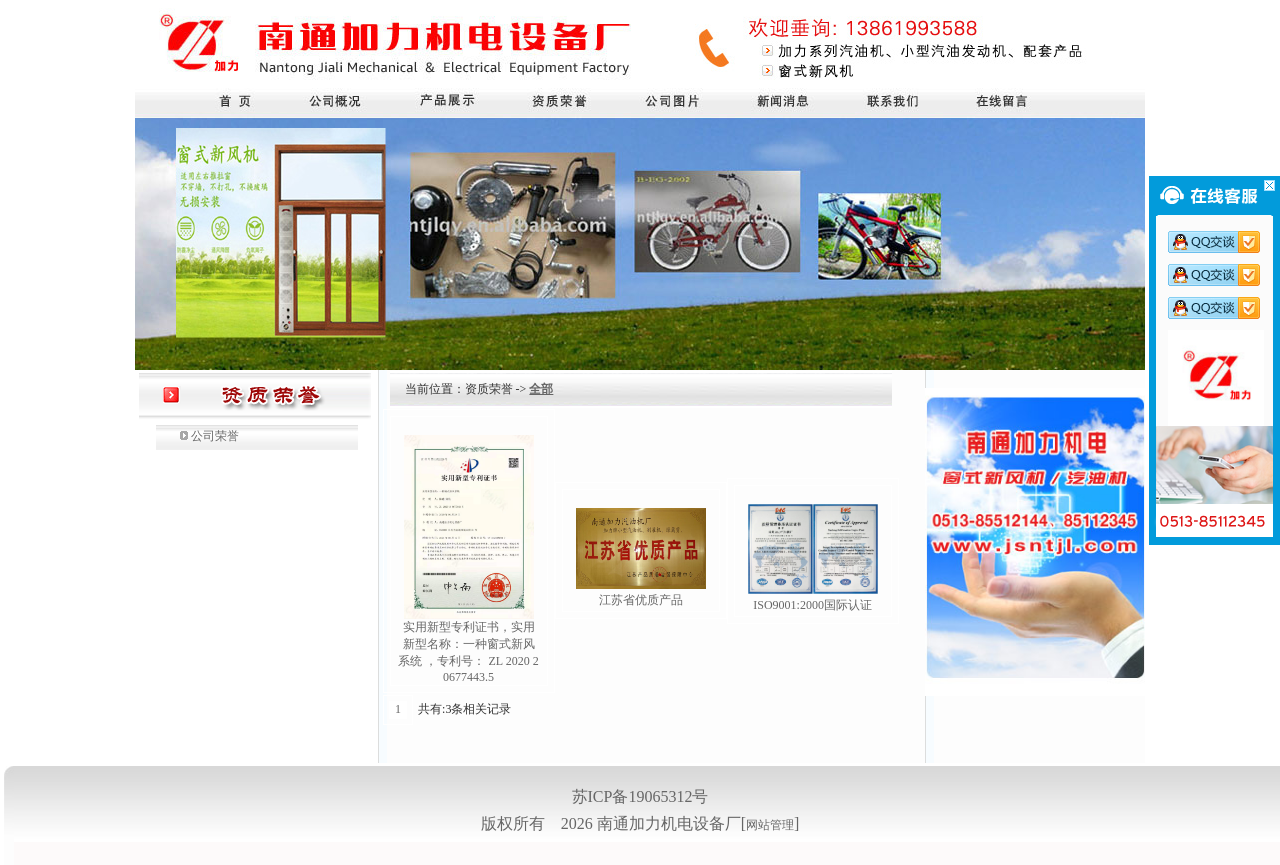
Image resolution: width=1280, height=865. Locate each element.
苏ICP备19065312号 (640, 796)
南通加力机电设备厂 (669, 823)
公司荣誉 (215, 436)
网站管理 (770, 825)
